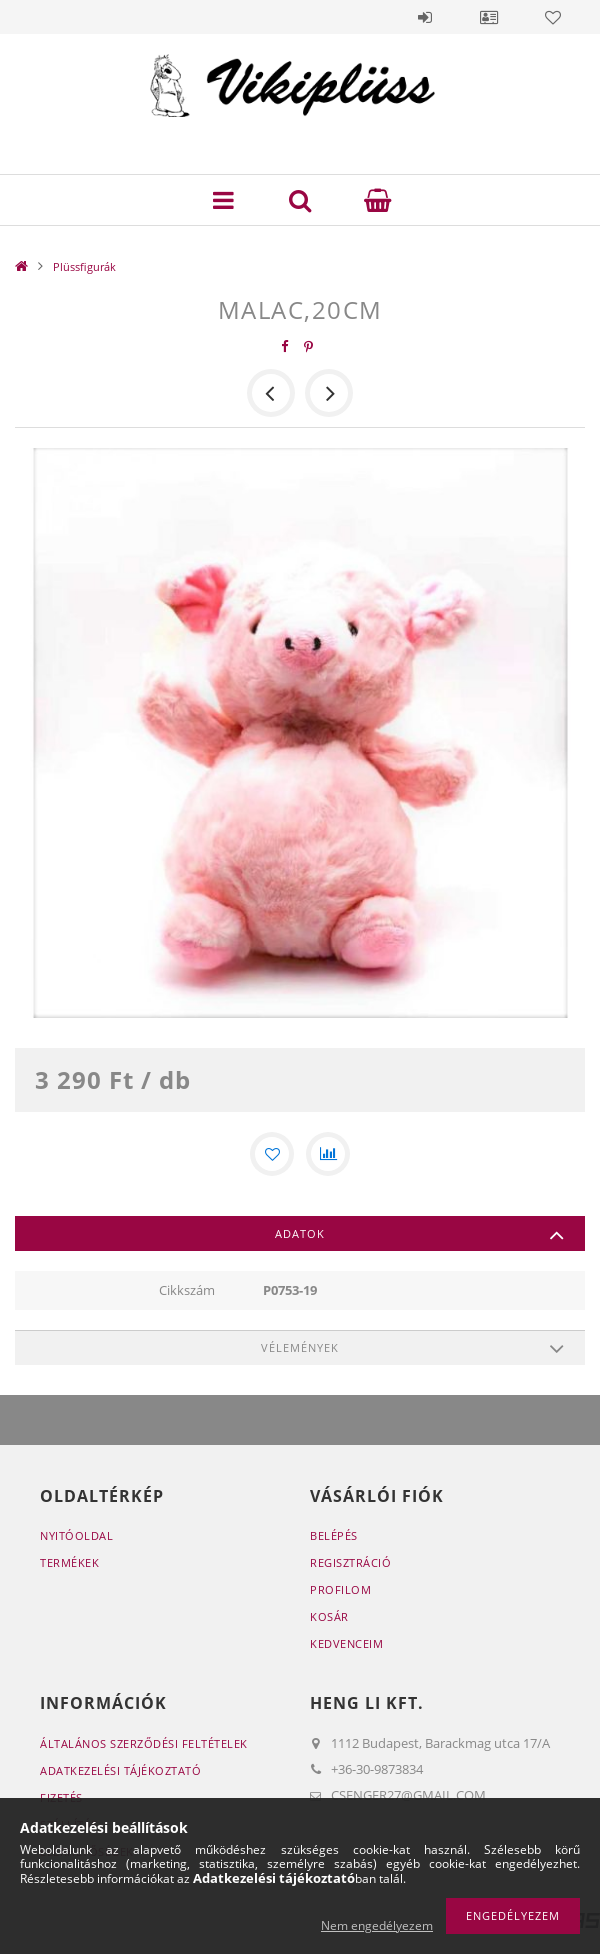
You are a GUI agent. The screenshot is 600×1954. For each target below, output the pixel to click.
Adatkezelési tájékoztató (120, 1770)
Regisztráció (350, 1562)
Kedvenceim (346, 1643)
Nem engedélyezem (377, 1925)
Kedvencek (553, 17)
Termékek (69, 1562)
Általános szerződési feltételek (144, 1743)
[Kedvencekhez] (272, 1154)
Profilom (340, 1589)
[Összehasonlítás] (328, 1154)
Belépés (425, 17)
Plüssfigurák (84, 266)
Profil (489, 17)
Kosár (329, 1616)
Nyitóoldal (76, 1535)
